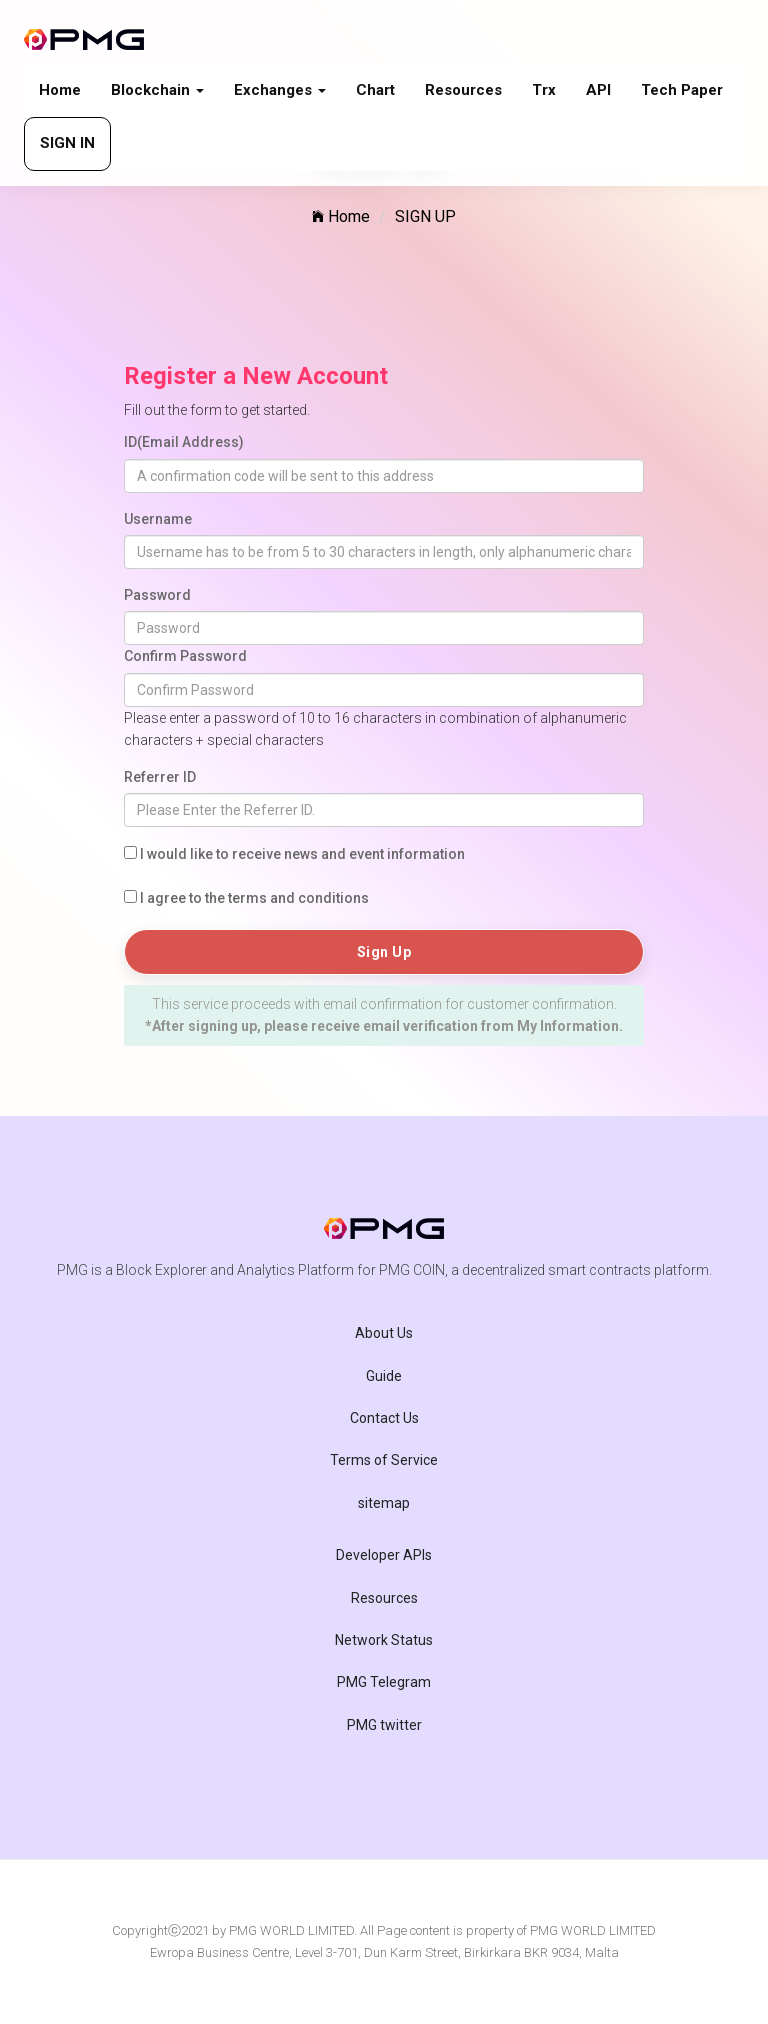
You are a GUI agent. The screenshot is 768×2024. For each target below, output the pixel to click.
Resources (463, 90)
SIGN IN (67, 143)
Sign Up (384, 952)
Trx (544, 90)
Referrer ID (160, 777)
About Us (384, 1333)
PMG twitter (384, 1725)
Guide (384, 1376)
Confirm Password (185, 656)
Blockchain (157, 90)
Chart (375, 90)
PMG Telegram (384, 1682)
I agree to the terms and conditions (254, 898)
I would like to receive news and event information (302, 854)
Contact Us (384, 1418)
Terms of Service (384, 1460)
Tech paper (682, 90)
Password (157, 595)
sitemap (384, 1503)
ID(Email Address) (184, 442)
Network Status (384, 1640)
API (598, 90)
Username (158, 519)
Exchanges (280, 90)
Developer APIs (384, 1555)
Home (60, 90)
